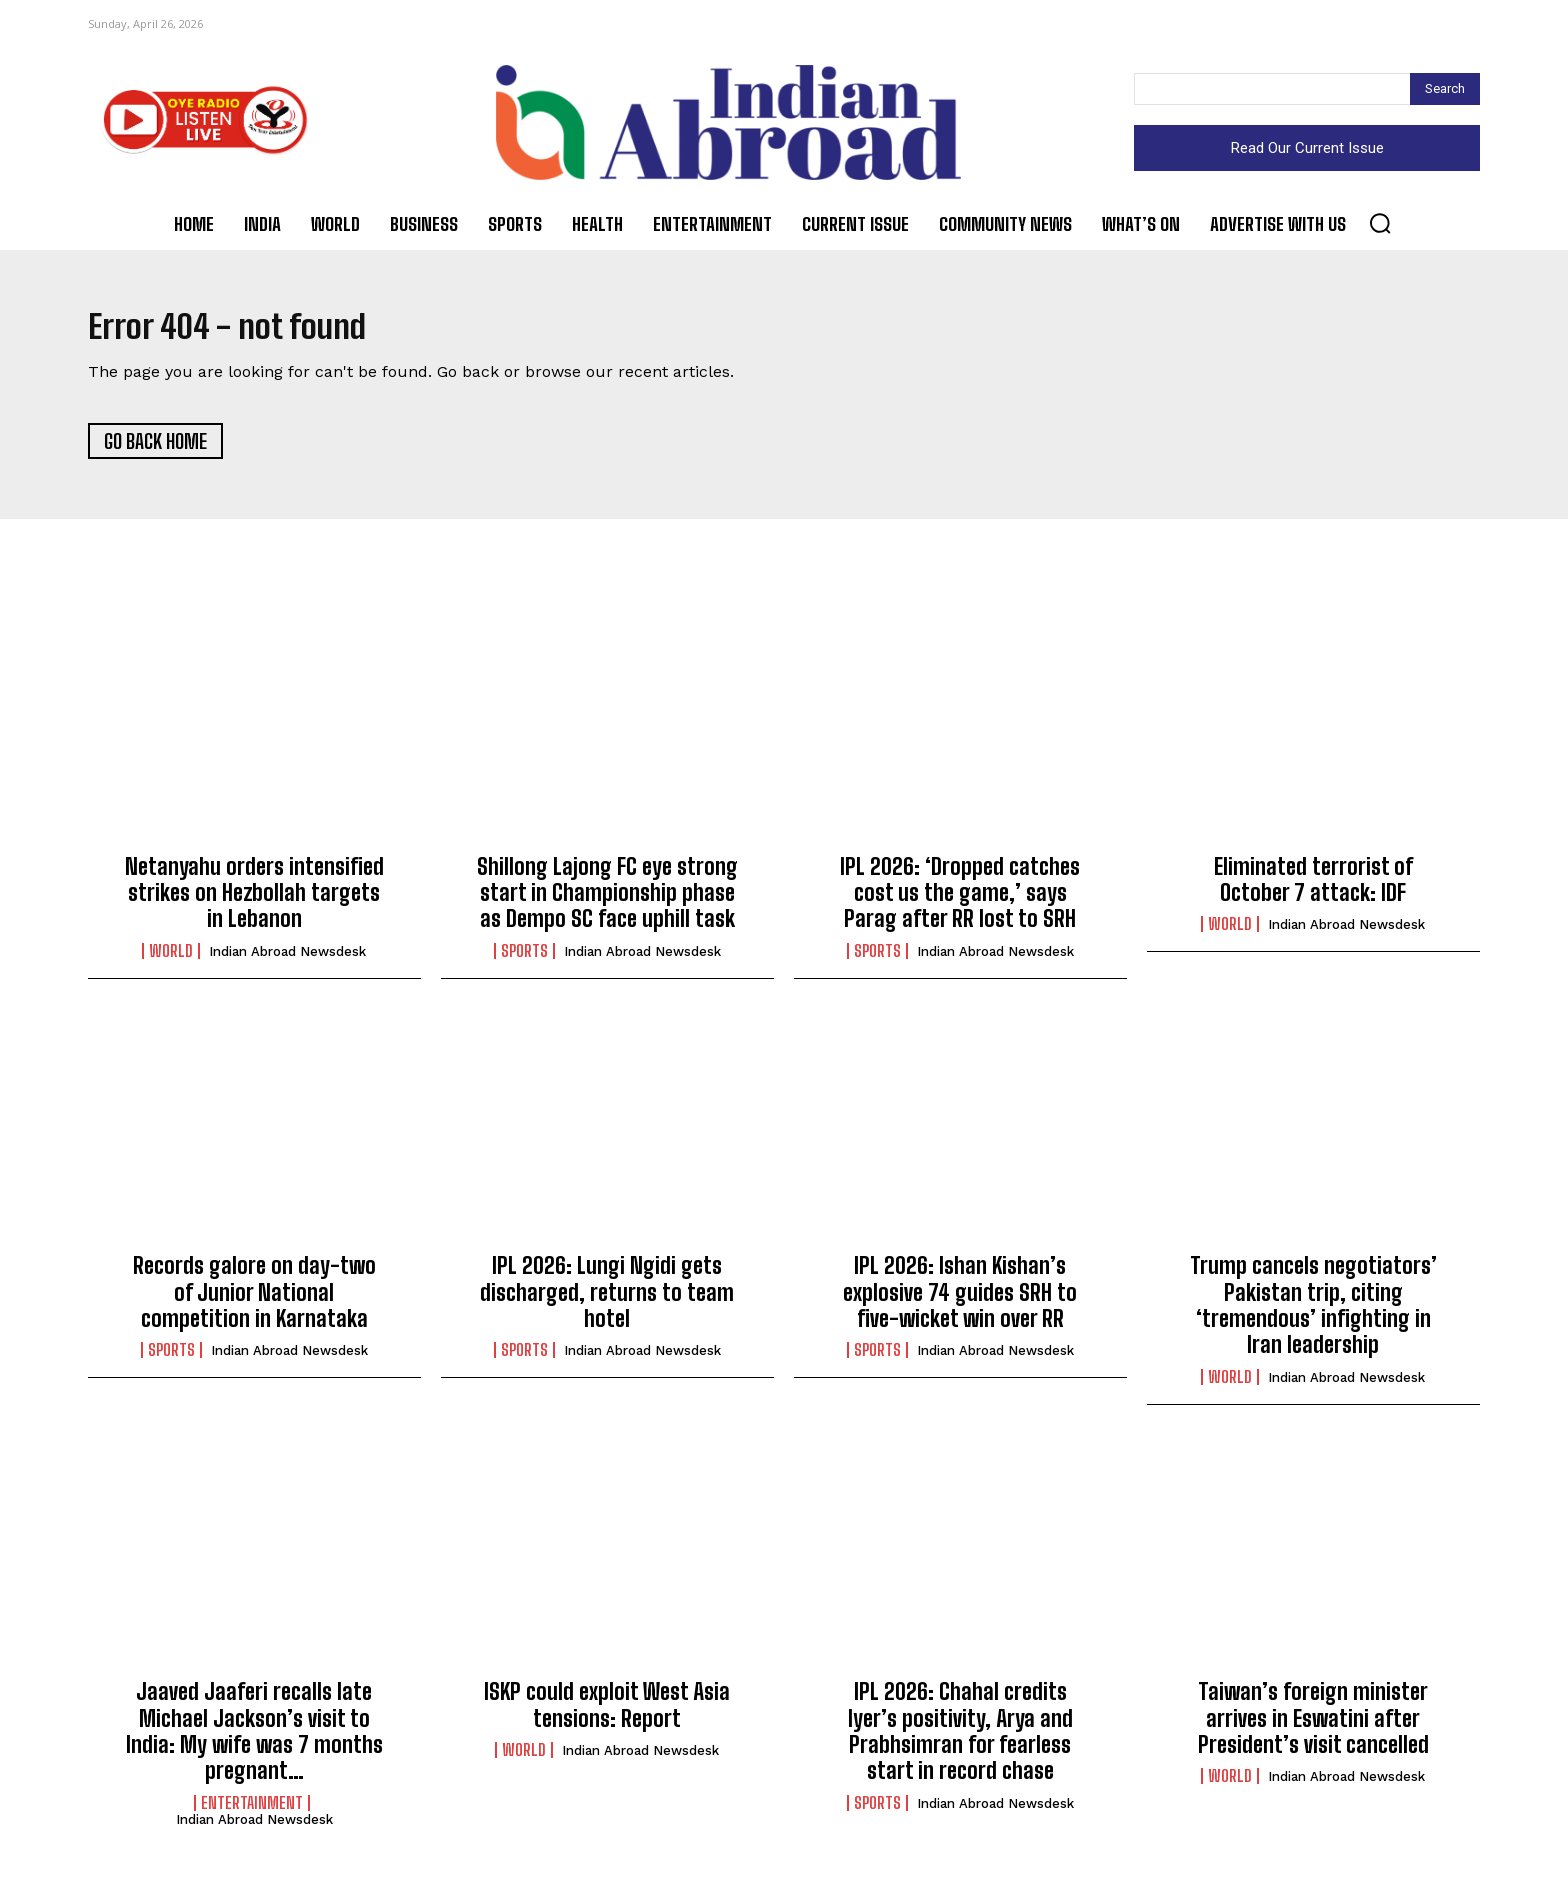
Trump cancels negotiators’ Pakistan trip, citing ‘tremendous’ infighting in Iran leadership (1313, 1314)
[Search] (1445, 89)
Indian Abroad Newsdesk (287, 959)
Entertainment (252, 1811)
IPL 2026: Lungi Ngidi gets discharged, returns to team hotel (607, 1301)
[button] (1380, 223)
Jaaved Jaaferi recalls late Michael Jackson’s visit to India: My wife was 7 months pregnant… (254, 1740)
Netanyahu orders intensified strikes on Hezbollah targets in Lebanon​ (254, 901)
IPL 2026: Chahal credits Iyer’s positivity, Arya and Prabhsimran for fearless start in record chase (960, 1740)
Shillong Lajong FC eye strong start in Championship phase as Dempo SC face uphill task (607, 901)
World (171, 959)
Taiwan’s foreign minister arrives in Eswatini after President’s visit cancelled (1313, 1727)
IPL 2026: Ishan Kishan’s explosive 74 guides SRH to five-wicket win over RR (960, 1301)
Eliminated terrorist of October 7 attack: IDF (1313, 887)
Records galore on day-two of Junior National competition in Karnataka (254, 1301)
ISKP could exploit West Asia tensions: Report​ (607, 1713)
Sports (524, 959)
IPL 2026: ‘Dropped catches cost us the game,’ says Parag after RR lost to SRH (960, 901)
